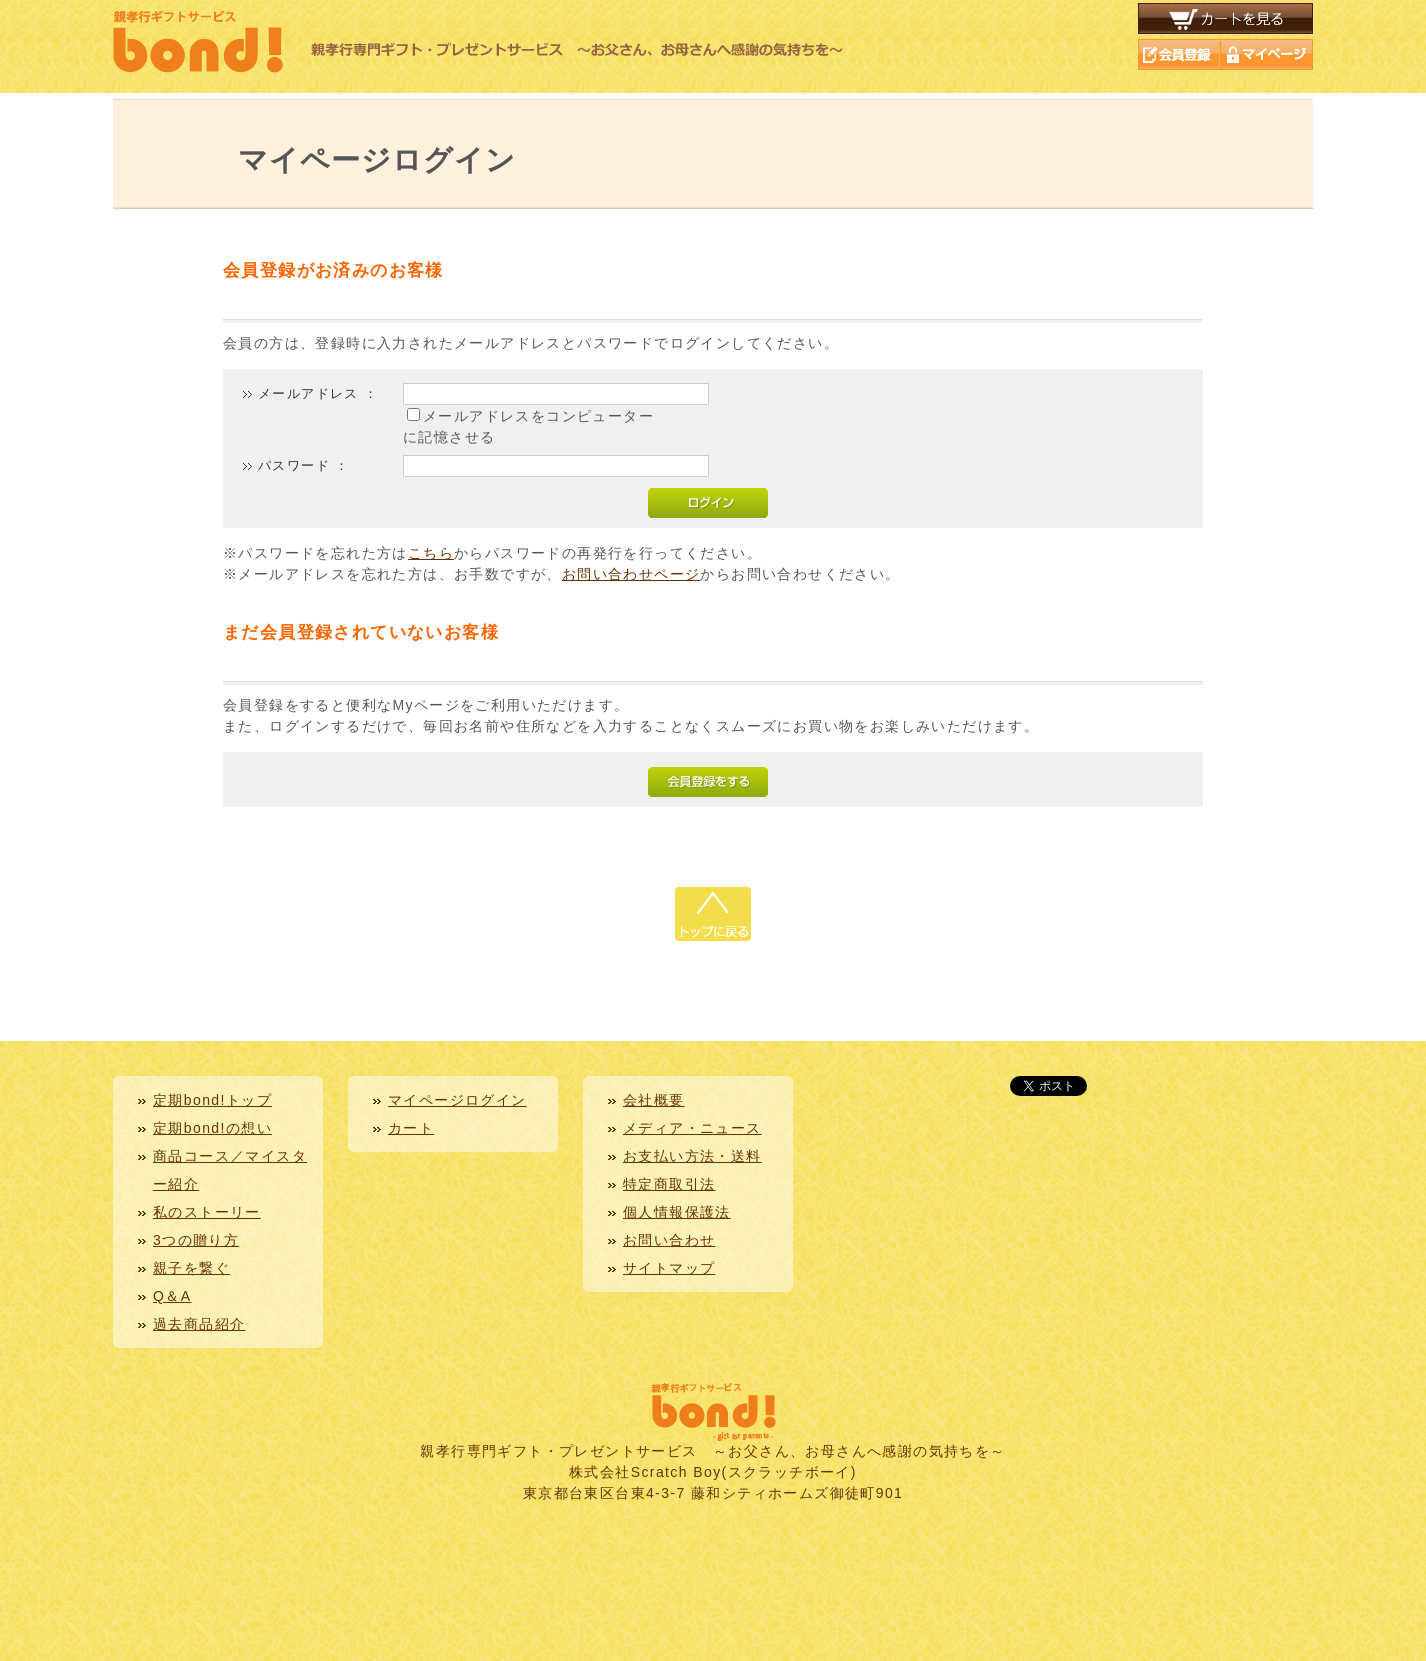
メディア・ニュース (692, 1128)
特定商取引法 (669, 1184)
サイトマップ (669, 1268)
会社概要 (654, 1100)
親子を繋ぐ (191, 1268)
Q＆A (172, 1296)
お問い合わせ (669, 1240)
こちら (431, 553)
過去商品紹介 (199, 1324)
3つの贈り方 (196, 1240)
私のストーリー (207, 1212)
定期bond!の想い (212, 1128)
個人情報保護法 (677, 1212)
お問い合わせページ (631, 574)
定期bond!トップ (212, 1100)
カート (411, 1128)
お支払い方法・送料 (692, 1156)
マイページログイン (457, 1100)
